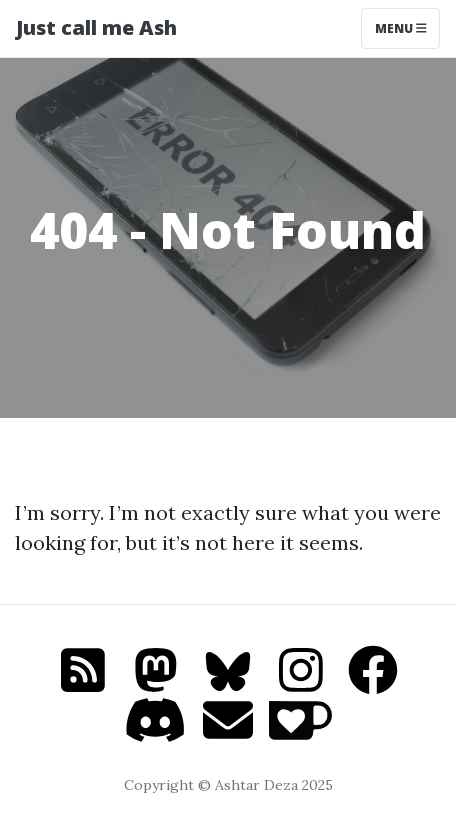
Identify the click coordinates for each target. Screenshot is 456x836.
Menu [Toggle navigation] (401, 28)
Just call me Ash (96, 27)
